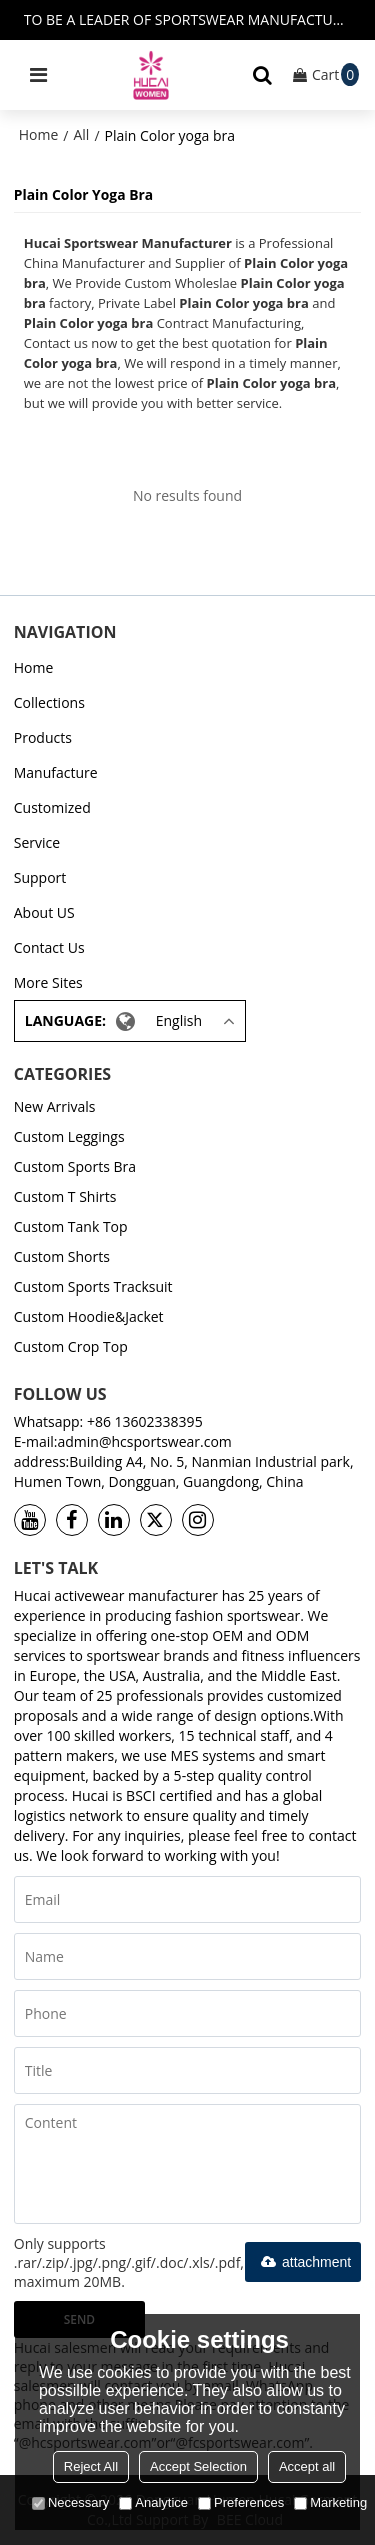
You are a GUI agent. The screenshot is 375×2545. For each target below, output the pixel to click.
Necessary (70, 2502)
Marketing (330, 2502)
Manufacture (56, 772)
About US (44, 912)
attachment (303, 2262)
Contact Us (49, 947)
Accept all (307, 2466)
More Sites (48, 982)
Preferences (241, 2502)
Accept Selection (198, 2466)
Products (43, 737)
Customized (52, 807)
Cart (335, 74)
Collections (49, 702)
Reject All (91, 2466)
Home (39, 134)
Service (37, 842)
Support (40, 877)
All (81, 134)
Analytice (153, 2502)
